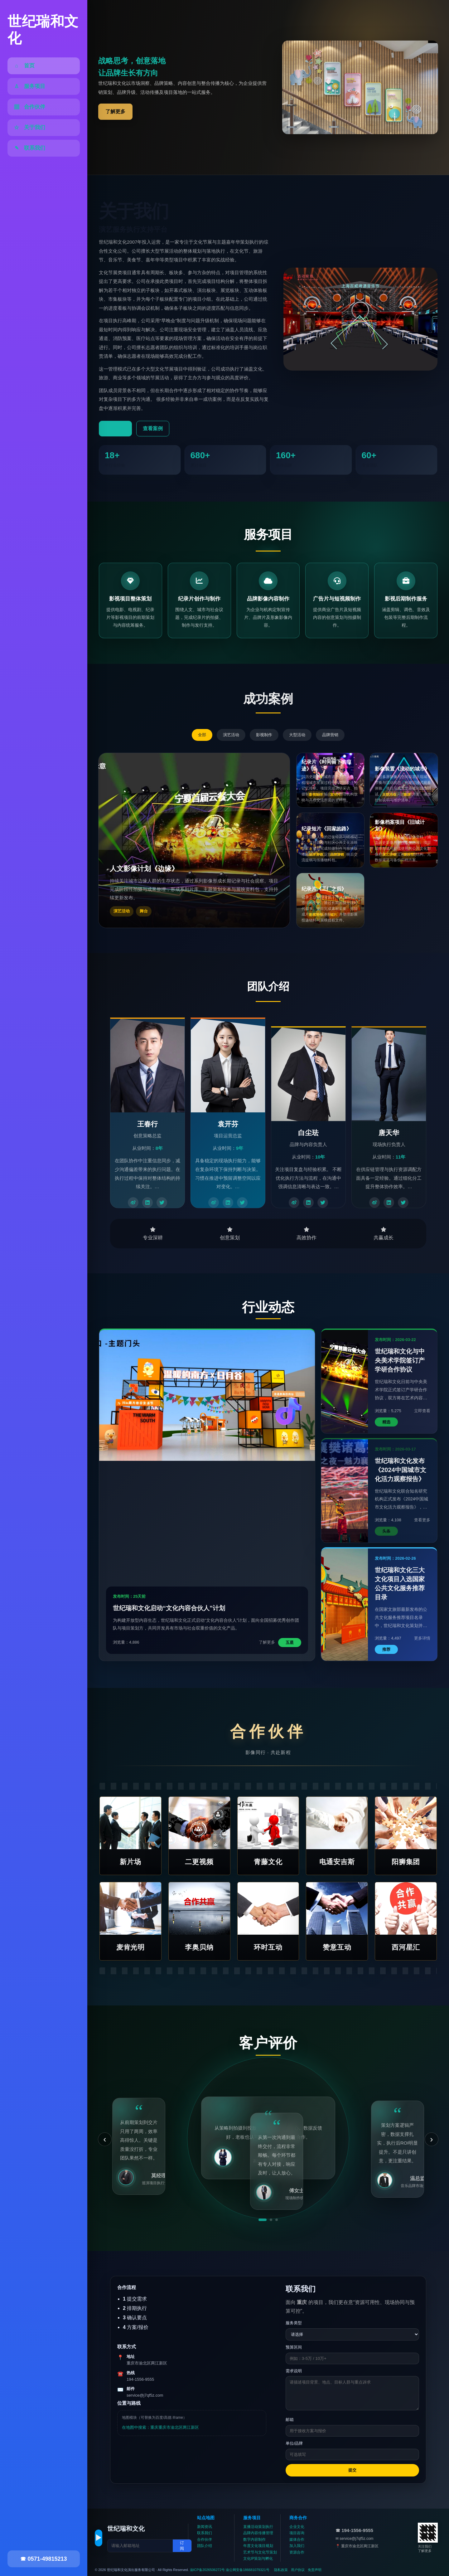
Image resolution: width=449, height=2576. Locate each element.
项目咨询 (296, 2533)
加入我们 (296, 2546)
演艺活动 (231, 734)
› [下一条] (431, 2139)
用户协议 (298, 2570)
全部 (202, 734)
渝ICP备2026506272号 (207, 2570)
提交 (352, 2470)
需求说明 (294, 2371)
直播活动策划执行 (258, 2527)
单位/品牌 (294, 2443)
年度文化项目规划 (258, 2546)
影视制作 (264, 734)
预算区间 (294, 2347)
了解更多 (115, 111)
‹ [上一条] (104, 2139)
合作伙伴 (204, 2539)
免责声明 (314, 2570)
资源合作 (296, 2552)
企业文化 (296, 2527)
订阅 (182, 2545)
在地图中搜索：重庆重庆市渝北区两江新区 (160, 2427)
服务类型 (294, 2323)
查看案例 (153, 428)
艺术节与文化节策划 (260, 2552)
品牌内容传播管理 (258, 2533)
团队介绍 (204, 2546)
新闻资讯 (204, 2527)
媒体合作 (296, 2539)
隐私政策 (281, 2570)
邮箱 (290, 2419)
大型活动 (297, 734)
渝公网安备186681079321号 (247, 2570)
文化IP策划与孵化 (258, 2558)
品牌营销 (330, 734)
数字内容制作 (254, 2539)
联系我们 (204, 2533)
